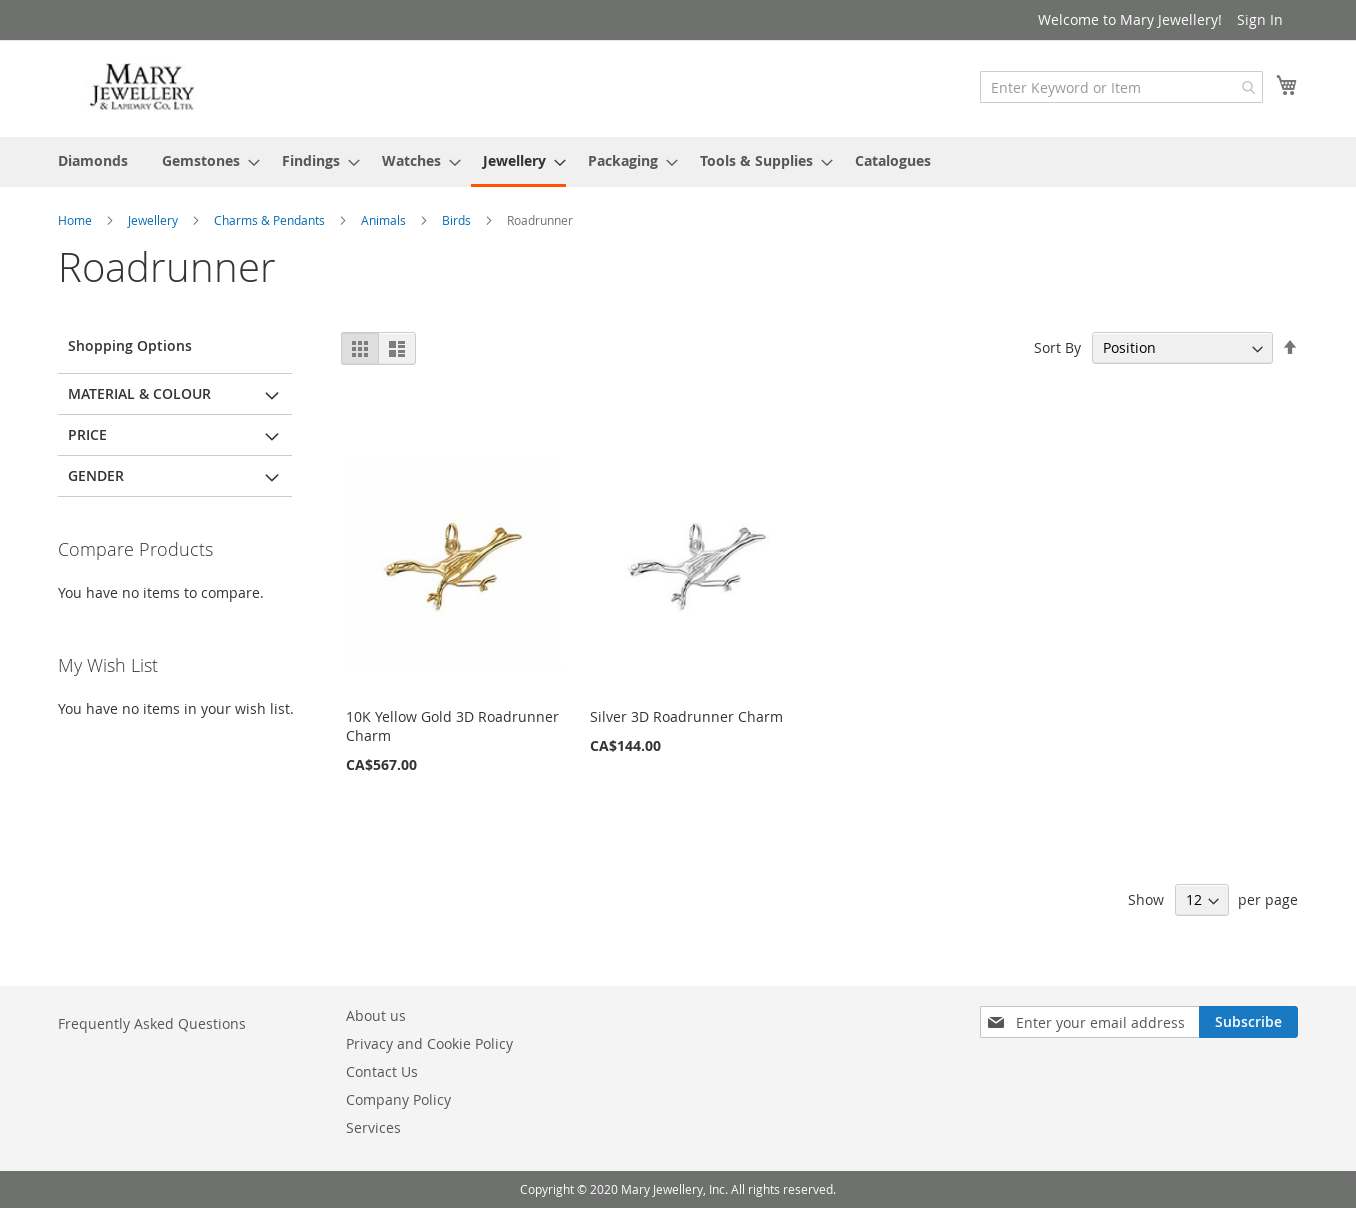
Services (373, 1127)
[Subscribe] (1248, 1022)
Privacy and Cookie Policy (429, 1043)
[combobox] (1121, 87)
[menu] (678, 162)
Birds (458, 220)
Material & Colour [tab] (139, 393)
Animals (385, 220)
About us (376, 1015)
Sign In (1260, 19)
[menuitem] (93, 160)
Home (76, 220)
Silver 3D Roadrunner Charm (686, 716)
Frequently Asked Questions (152, 1023)
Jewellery (154, 220)
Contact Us (382, 1071)
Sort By (1057, 347)
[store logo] (143, 87)
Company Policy (398, 1099)
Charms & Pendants (271, 220)
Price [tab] (87, 434)
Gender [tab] (96, 475)
